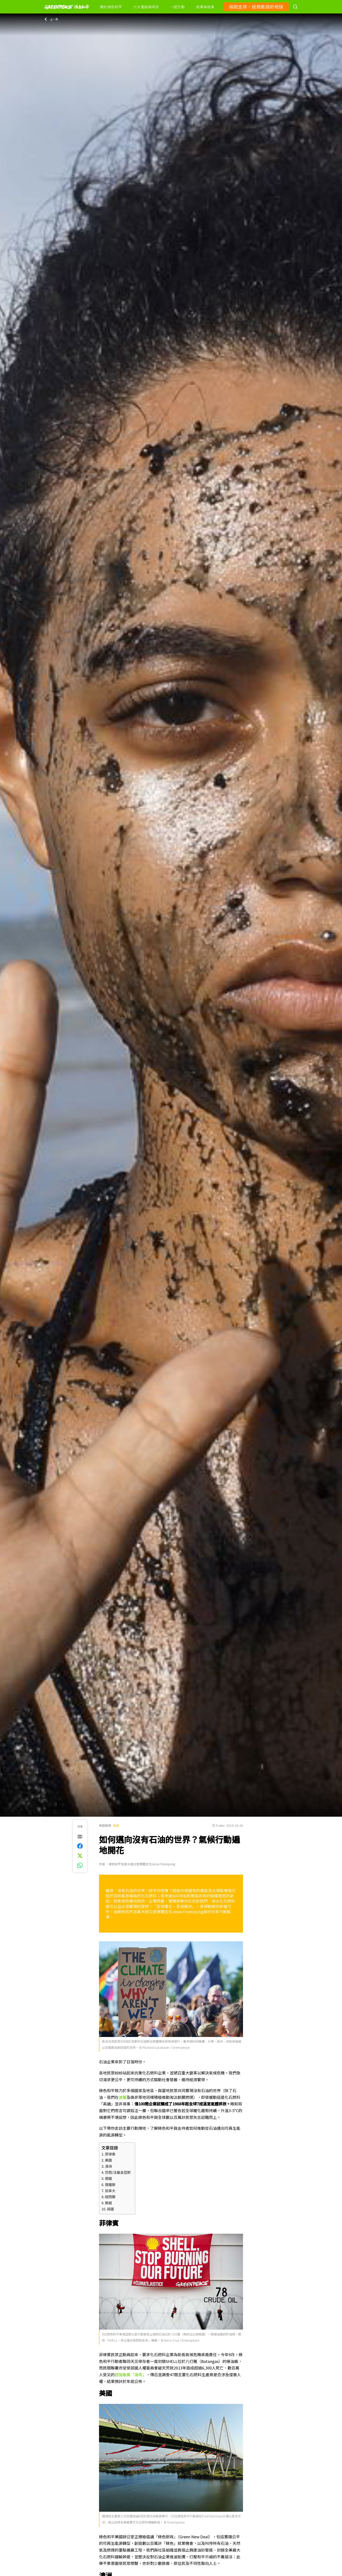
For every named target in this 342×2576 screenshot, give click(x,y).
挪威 (108, 2202)
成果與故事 (205, 6)
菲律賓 (110, 2154)
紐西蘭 (110, 2196)
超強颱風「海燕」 (130, 2374)
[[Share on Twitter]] (80, 1856)
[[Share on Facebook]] (80, 1846)
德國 (108, 2178)
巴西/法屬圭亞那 (118, 2172)
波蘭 (123, 2097)
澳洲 (108, 2166)
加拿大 (110, 2190)
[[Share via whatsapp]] (80, 1865)
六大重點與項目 (146, 6)
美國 (108, 2160)
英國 (110, 2208)
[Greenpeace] (66, 12)
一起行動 (177, 6)
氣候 (116, 1825)
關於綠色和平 (111, 6)
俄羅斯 (110, 2184)
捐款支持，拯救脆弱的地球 (256, 6)
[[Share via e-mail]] (80, 1836)
